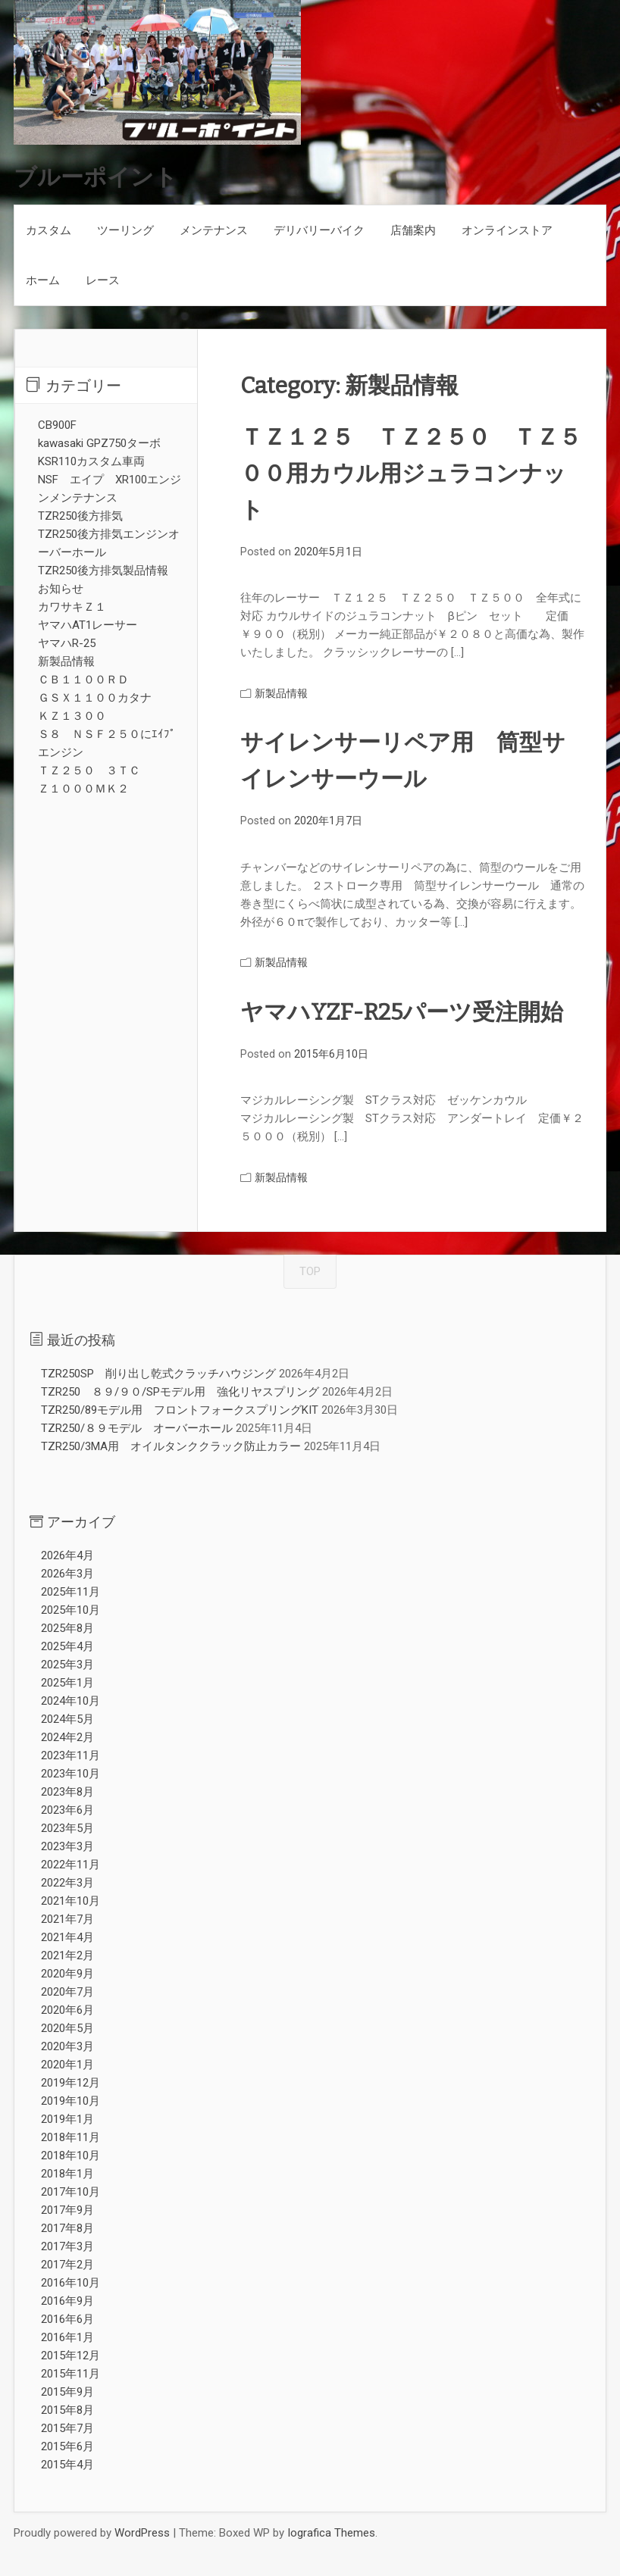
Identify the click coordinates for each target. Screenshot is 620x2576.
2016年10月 (70, 2283)
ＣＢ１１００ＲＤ (83, 679)
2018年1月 (67, 2174)
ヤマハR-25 (67, 643)
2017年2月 (67, 2264)
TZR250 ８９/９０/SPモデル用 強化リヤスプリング (180, 1392)
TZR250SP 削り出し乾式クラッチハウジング (158, 1373)
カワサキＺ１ (72, 607)
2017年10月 (70, 2192)
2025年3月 (67, 1664)
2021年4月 (67, 1937)
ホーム (43, 280)
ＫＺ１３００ (72, 716)
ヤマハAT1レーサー (87, 625)
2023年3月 (67, 1846)
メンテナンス (214, 230)
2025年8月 (67, 1628)
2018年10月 (70, 2155)
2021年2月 (67, 1955)
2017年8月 (67, 2228)
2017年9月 (67, 2210)
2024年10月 (70, 1701)
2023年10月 (70, 1773)
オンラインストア (507, 230)
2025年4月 (67, 1646)
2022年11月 (70, 1864)
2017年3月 (67, 2246)
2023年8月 (67, 1792)
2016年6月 (67, 2319)
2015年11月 (70, 2374)
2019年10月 (70, 2101)
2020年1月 (67, 2064)
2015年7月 (67, 2428)
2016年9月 (67, 2301)
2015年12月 (70, 2355)
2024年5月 (67, 1719)
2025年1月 (67, 1683)
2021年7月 (67, 1919)
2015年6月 (67, 2446)
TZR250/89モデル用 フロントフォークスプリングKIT (179, 1410)
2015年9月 (67, 2392)
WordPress (142, 2533)
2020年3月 (67, 2046)
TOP (310, 1271)
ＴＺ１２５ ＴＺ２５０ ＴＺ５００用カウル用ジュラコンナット (410, 474)
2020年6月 (67, 2010)
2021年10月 (70, 1901)
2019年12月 (70, 2083)
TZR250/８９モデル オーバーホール (137, 1428)
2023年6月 (67, 1810)
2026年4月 (67, 1555)
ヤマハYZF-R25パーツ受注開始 (401, 1012)
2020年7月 (67, 1992)
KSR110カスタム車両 (91, 461)
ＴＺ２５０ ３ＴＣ (89, 770)
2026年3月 (67, 1573)
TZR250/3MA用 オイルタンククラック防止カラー (171, 1446)
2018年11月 (70, 2137)
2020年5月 (67, 2028)
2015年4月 (67, 2464)
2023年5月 (67, 1828)
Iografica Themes (331, 2533)
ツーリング (125, 230)
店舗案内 (413, 230)
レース (103, 280)
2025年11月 (70, 1592)
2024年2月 (67, 1737)
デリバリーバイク (319, 230)
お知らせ (60, 589)
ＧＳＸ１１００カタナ (95, 698)
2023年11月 (70, 1755)
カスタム (48, 230)
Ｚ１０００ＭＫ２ (83, 789)
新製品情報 (281, 693)
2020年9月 (67, 1973)
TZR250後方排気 (80, 516)
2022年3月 (67, 1883)
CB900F (57, 425)
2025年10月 (70, 1610)
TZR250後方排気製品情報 (103, 570)
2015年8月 (67, 2410)
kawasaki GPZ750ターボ (99, 443)
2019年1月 (67, 2119)
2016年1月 (67, 2337)
